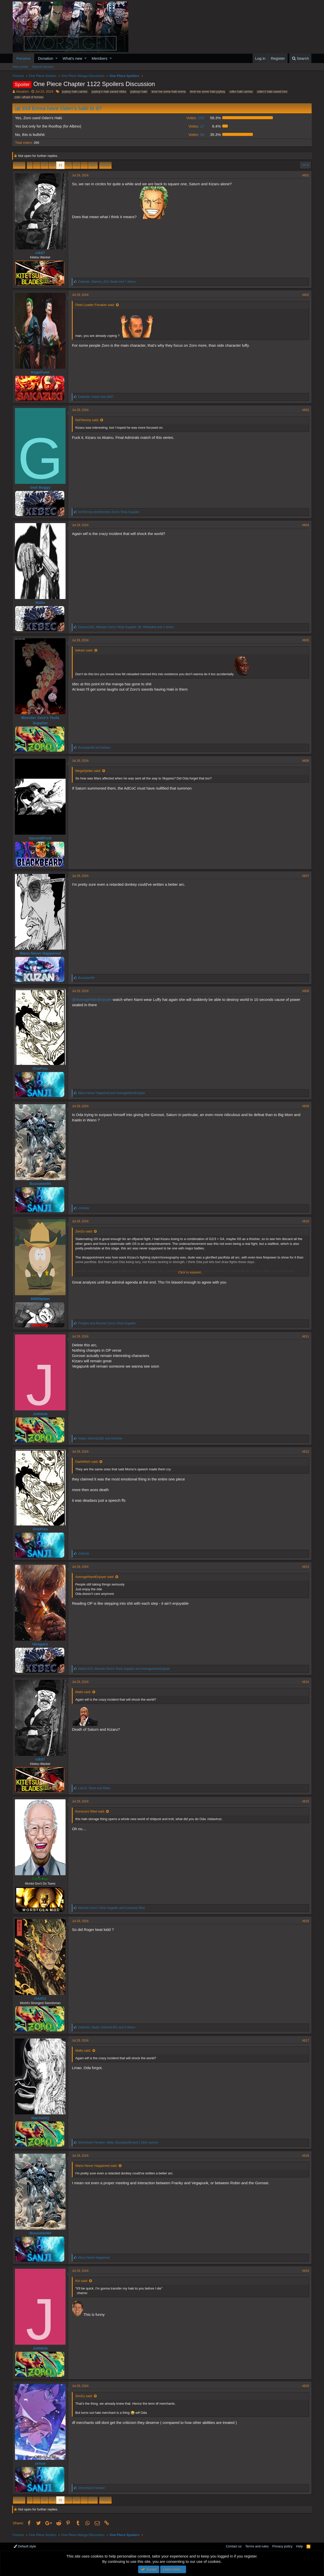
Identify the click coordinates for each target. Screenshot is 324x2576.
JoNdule (40, 1414)
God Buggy (40, 487)
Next (104, 165)
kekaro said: (84, 650)
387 (93, 165)
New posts (20, 67)
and (109, 512)
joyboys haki (138, 91)
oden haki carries (241, 91)
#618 (305, 2155)
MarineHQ (41, 2118)
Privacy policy (282, 2546)
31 (60, 165)
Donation (45, 58)
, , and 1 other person (118, 2142)
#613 (305, 1567)
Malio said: (83, 1692)
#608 (305, 991)
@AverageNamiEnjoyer (92, 999)
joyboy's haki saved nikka (109, 91)
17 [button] (196, 126)
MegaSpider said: (88, 771)
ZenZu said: (84, 1231)
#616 (305, 1921)
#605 (305, 640)
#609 (305, 1106)
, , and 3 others (107, 2027)
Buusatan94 (40, 1183)
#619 (305, 2271)
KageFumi (40, 372)
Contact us (233, 2546)
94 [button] (196, 134)
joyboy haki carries (74, 91)
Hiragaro (41, 1644)
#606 (305, 761)
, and (96, 397)
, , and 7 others (107, 281)
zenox (40, 2463)
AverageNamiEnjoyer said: (95, 1577)
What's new (72, 58)
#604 (305, 525)
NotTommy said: (87, 420)
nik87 (40, 253)
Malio (40, 602)
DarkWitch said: (87, 1462)
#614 (305, 1682)
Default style (25, 2546)
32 (68, 165)
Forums (23, 58)
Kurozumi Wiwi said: (90, 1811)
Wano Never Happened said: (97, 2166)
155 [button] (195, 118)
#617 (305, 2040)
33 (76, 165)
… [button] (36, 165)
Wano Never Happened (40, 953)
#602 (305, 295)
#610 (305, 1221)
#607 (305, 876)
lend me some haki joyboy (207, 91)
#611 (305, 1336)
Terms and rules (257, 2546)
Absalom (22, 91)
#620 (305, 2386)
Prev (19, 165)
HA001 (41, 1998)
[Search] (300, 58)
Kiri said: (82, 2281)
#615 (305, 1801)
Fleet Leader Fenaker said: (95, 305)
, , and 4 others (126, 627)
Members (100, 58)
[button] (56, 58)
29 (44, 165)
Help (299, 2546)
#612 (305, 1451)
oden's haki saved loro (272, 91)
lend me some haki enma (169, 91)
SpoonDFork (40, 838)
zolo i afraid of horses (28, 97)
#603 (305, 410)
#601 (305, 175)
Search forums (43, 67)
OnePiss (40, 1068)
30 (52, 165)
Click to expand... (191, 1272)
